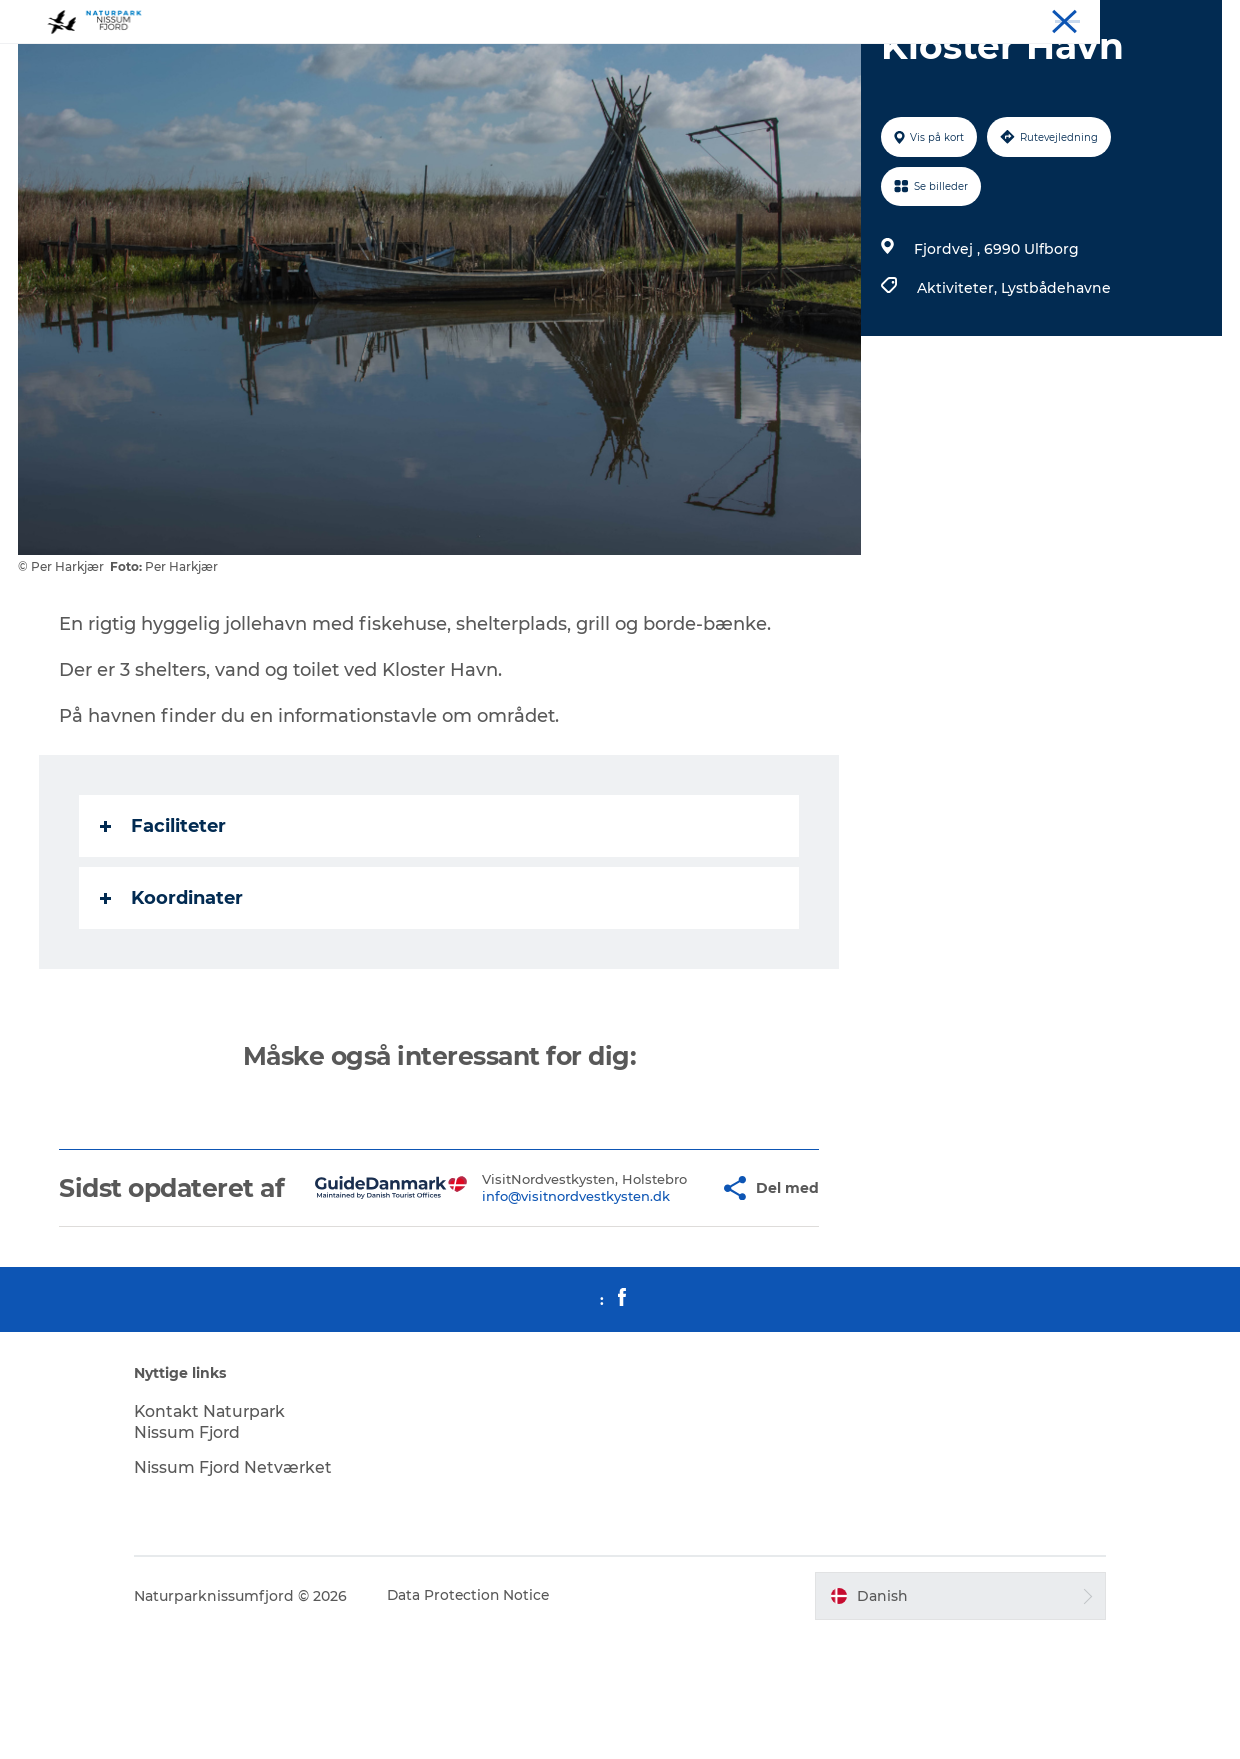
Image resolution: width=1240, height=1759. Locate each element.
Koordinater (172, 993)
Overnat (1005, 19)
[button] (667, 1297)
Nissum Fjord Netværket (248, 1591)
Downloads (1187, 19)
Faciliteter (164, 921)
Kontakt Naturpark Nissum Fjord (226, 1546)
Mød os (1114, 19)
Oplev (944, 19)
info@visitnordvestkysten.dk (537, 1314)
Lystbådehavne (1055, 383)
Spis (1061, 19)
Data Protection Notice (484, 1720)
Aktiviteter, (958, 383)
